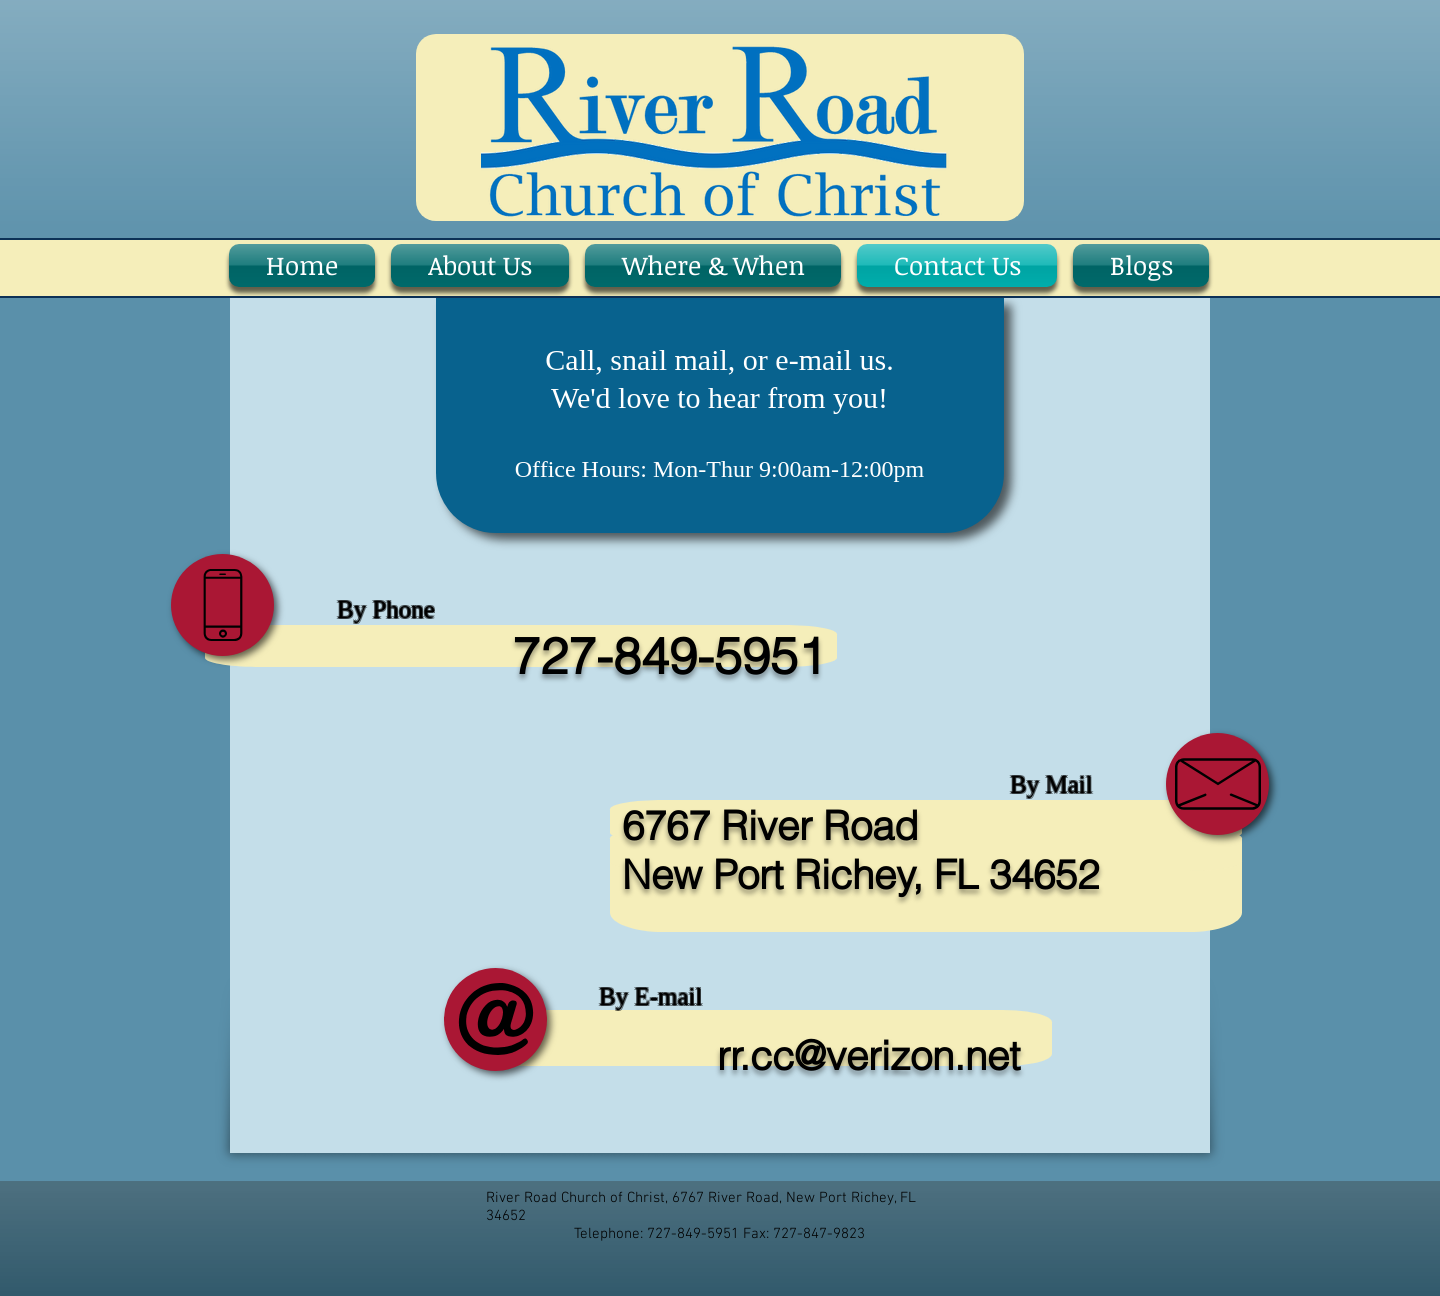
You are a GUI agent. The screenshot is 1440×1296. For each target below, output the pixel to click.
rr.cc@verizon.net (868, 1055)
